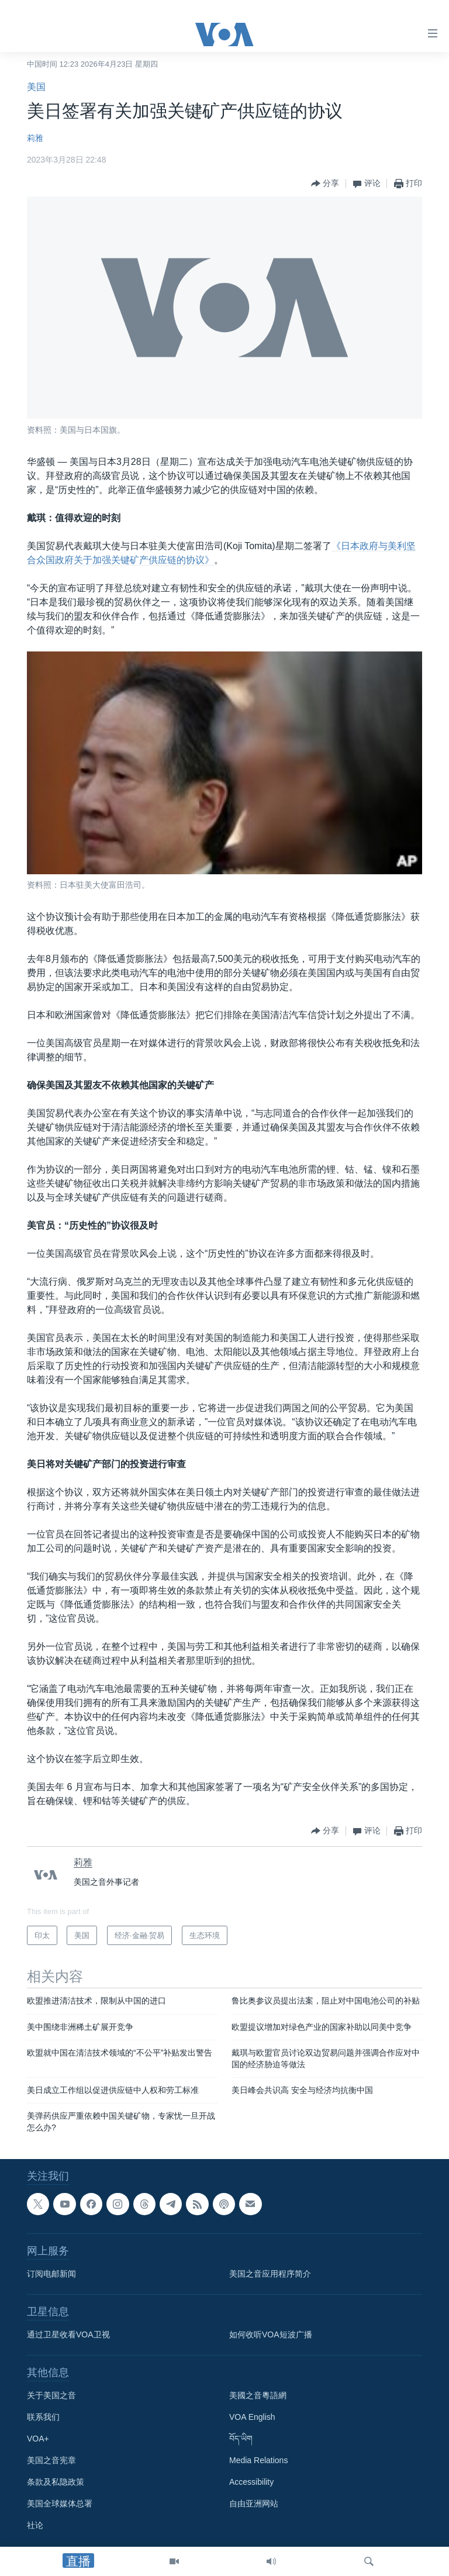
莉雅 (35, 138)
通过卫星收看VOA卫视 (68, 2335)
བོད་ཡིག (241, 2439)
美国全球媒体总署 (59, 2504)
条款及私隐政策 (55, 2482)
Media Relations (258, 2460)
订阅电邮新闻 (51, 2274)
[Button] (325, 184)
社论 (35, 2525)
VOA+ (38, 2439)
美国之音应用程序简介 (270, 2274)
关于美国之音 (51, 2396)
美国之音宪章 (51, 2460)
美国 (36, 87)
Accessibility (251, 2482)
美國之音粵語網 (257, 2396)
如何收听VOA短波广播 (270, 2335)
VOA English (252, 2417)
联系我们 (43, 2417)
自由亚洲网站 (253, 2504)
